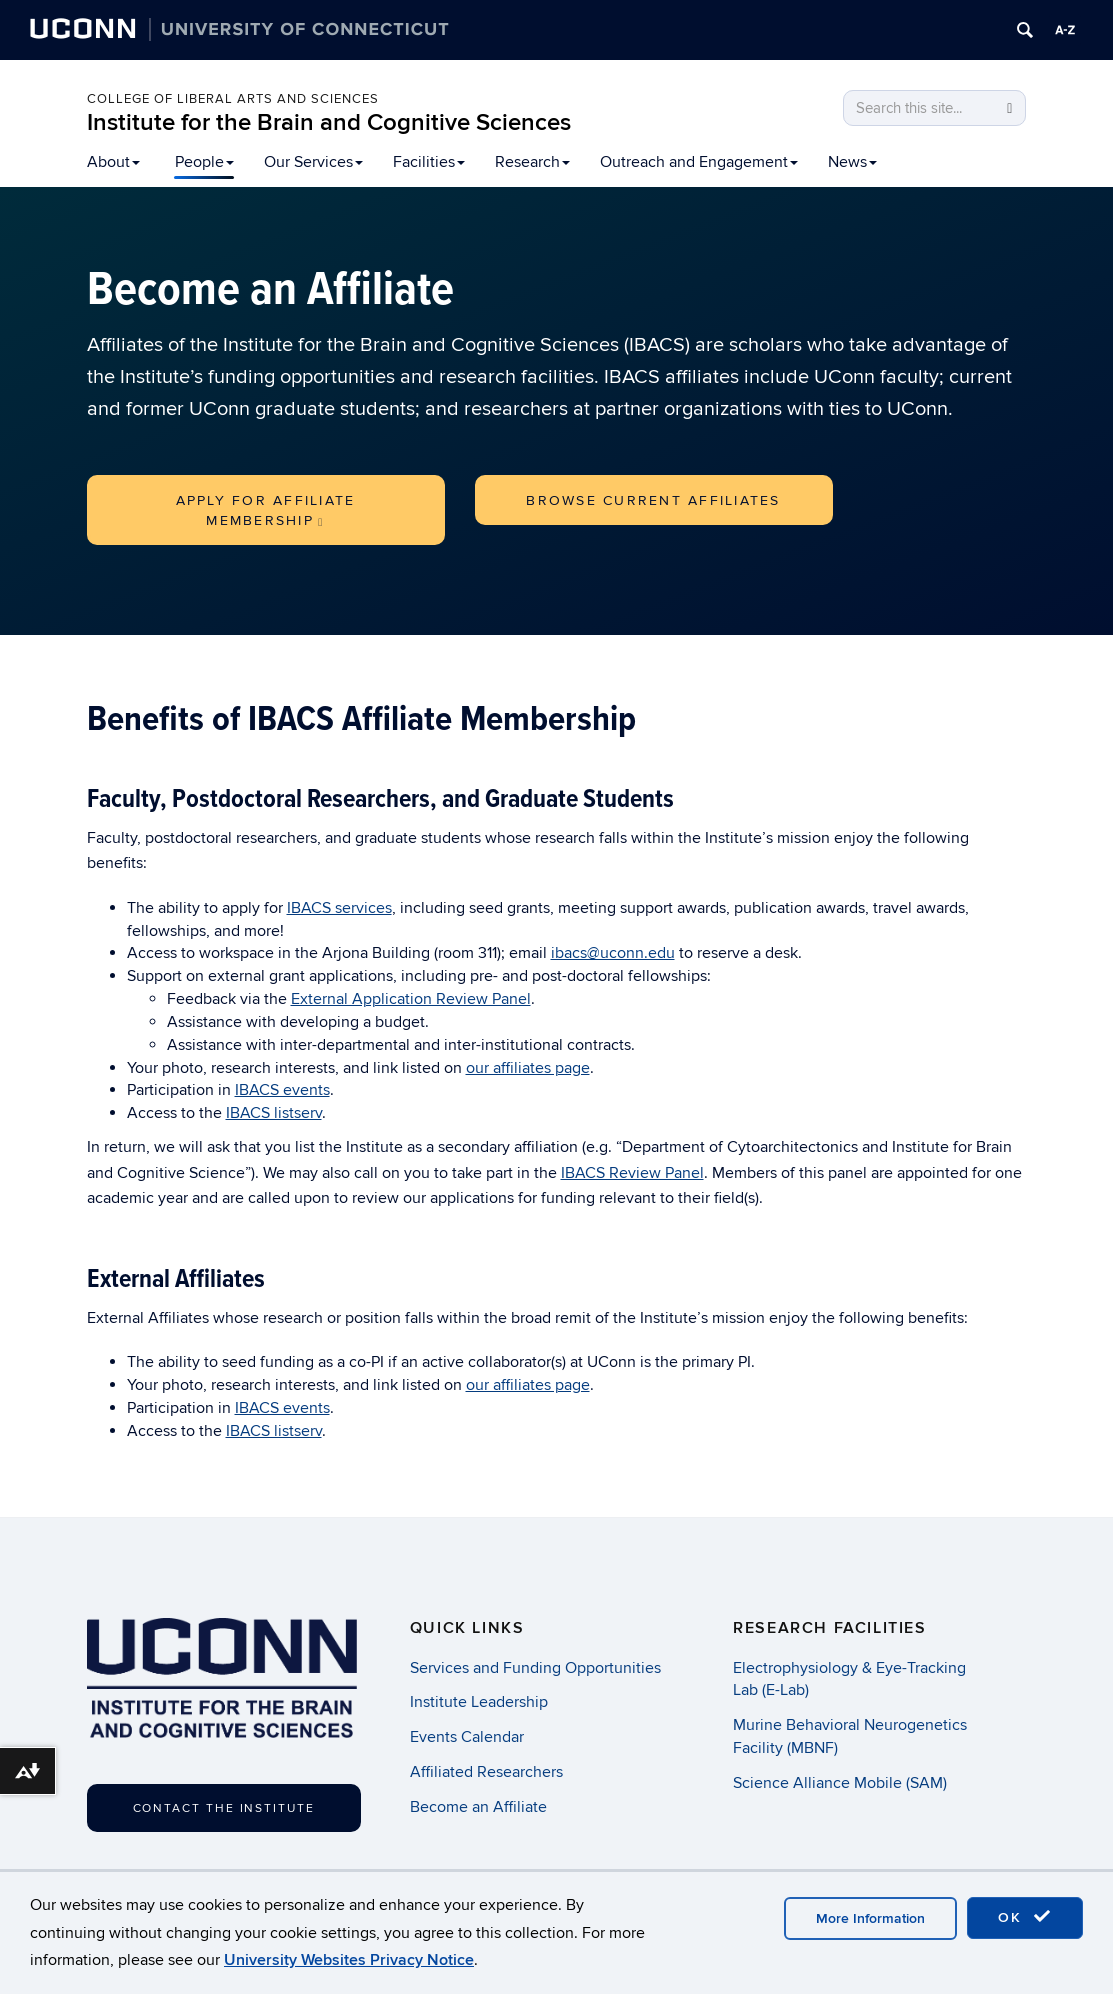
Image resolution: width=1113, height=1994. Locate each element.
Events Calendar (467, 1737)
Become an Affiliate (478, 1807)
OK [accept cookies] (1025, 1917)
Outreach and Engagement (699, 162)
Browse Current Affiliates (653, 500)
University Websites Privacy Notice (349, 1960)
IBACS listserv (274, 1113)
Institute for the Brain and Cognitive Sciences (329, 122)
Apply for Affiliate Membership (266, 510)
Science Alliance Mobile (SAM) (840, 1783)
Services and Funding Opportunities (535, 1668)
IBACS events (282, 1090)
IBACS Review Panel (632, 1173)
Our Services (313, 162)
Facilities (429, 162)
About (113, 162)
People (204, 162)
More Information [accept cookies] (870, 1918)
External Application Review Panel (411, 999)
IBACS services (339, 908)
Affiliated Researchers (486, 1772)
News (852, 162)
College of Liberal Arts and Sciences (233, 99)
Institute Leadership (479, 1702)
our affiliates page (528, 1068)
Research (532, 162)
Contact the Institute (224, 1808)
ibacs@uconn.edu (613, 953)
